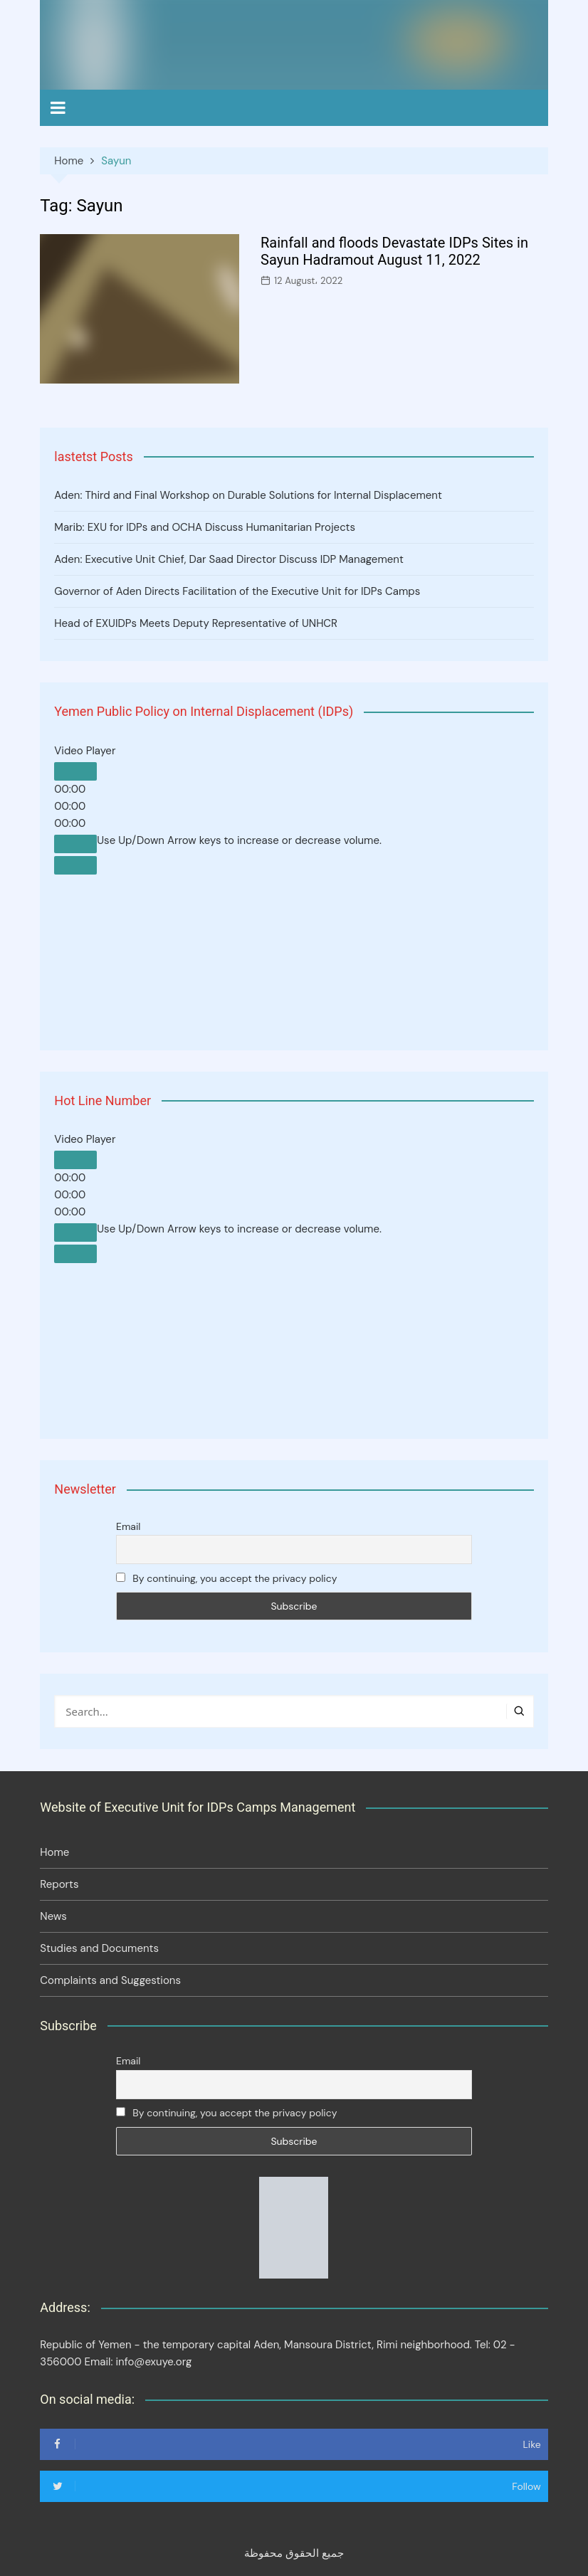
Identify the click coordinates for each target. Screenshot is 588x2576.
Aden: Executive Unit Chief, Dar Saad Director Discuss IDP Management (228, 559)
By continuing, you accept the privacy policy (226, 1578)
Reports (59, 1884)
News (53, 1916)
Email (128, 1526)
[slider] (239, 840)
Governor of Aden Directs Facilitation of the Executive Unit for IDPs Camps (237, 591)
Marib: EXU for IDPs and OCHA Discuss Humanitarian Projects (204, 527)
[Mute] (75, 844)
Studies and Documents (99, 1948)
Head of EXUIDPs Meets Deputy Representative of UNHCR (195, 623)
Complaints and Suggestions (110, 1980)
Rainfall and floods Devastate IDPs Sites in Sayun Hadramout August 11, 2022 (394, 251)
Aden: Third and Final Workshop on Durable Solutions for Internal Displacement (248, 495)
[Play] (75, 771)
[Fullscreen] (75, 865)
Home (54, 1852)
